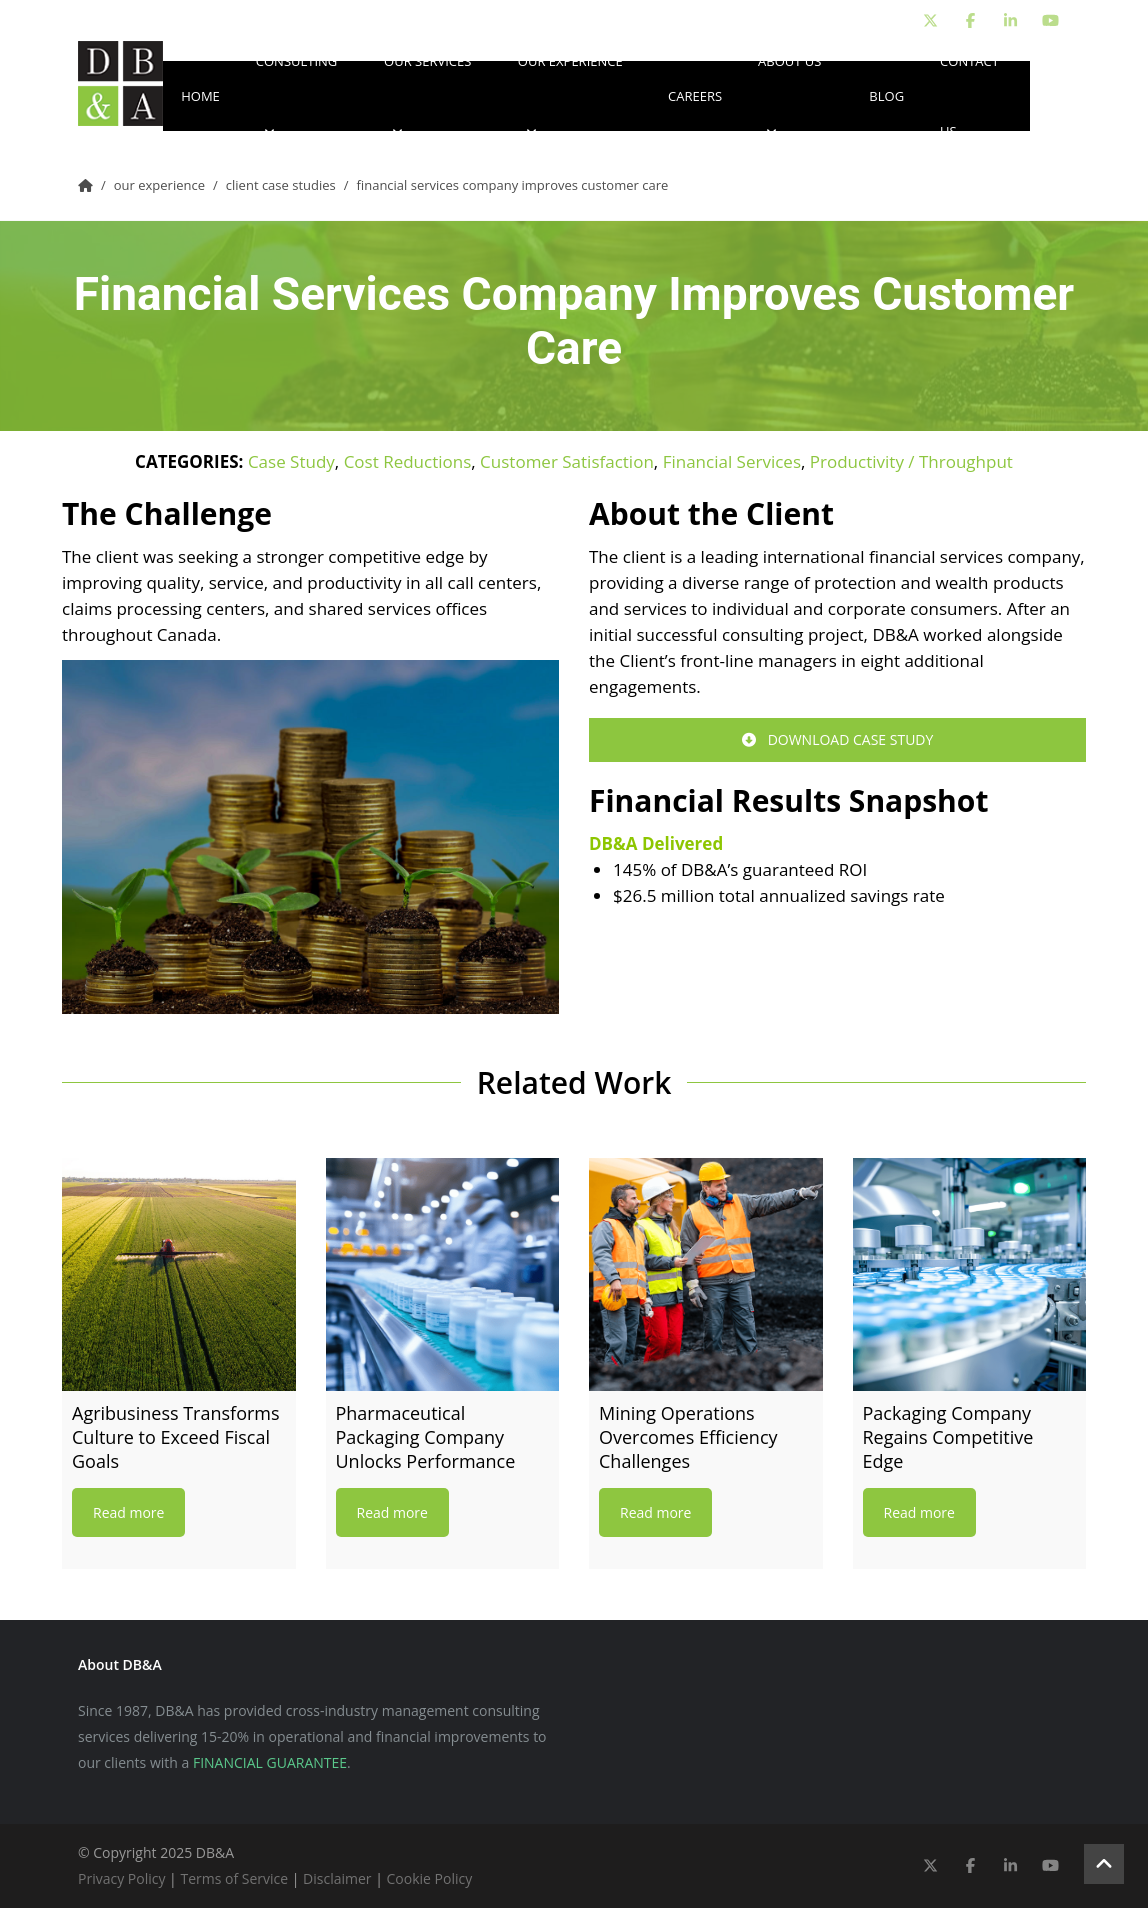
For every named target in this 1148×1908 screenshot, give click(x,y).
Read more (128, 1512)
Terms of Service (234, 1878)
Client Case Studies (281, 185)
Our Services (427, 96)
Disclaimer (337, 1878)
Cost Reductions (408, 461)
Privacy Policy (121, 1878)
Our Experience (570, 96)
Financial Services (732, 461)
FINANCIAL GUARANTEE (270, 1762)
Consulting (297, 96)
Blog (886, 96)
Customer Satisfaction (567, 461)
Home (200, 96)
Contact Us (969, 96)
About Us (789, 96)
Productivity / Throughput (911, 461)
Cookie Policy (430, 1878)
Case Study (291, 461)
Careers (695, 96)
